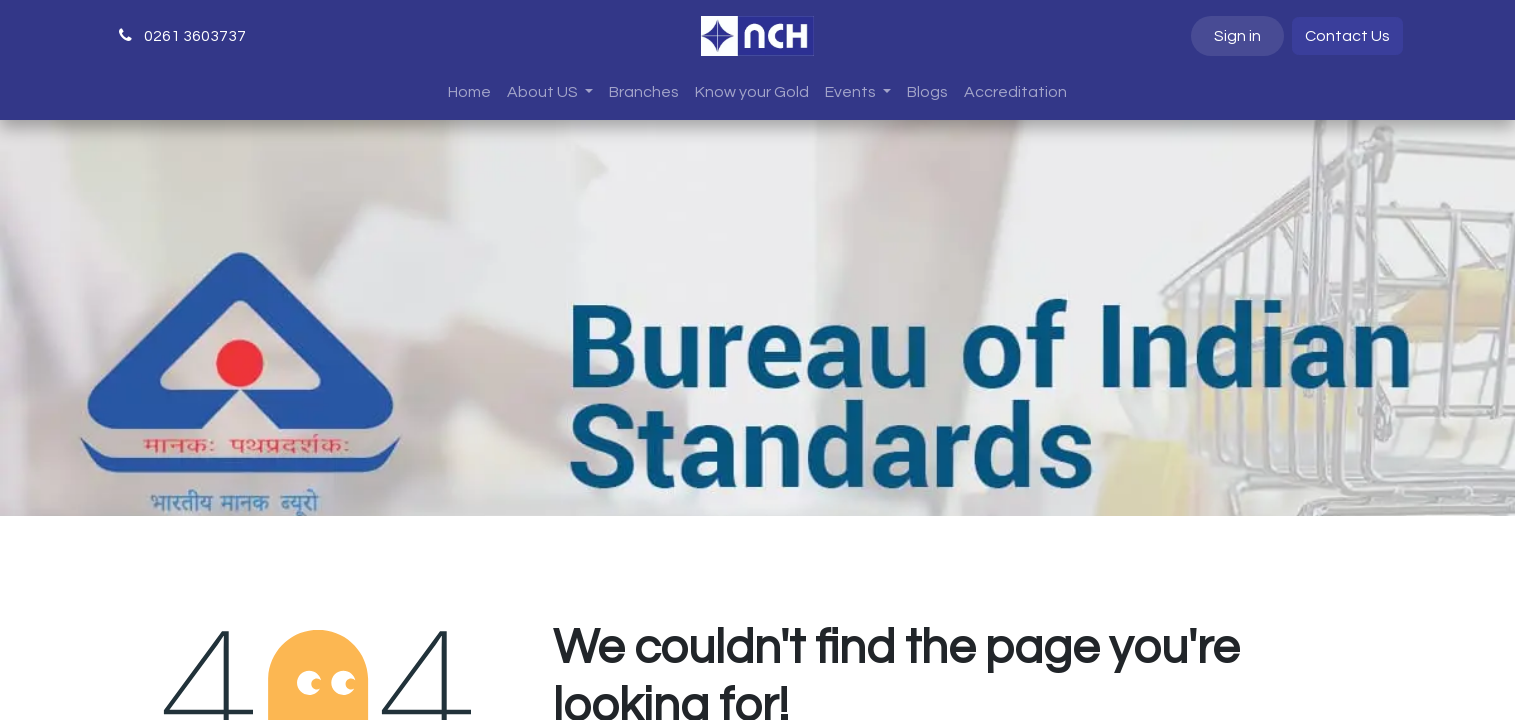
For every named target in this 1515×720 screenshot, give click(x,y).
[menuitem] (469, 92)
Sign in (1237, 36)
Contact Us (1347, 36)
